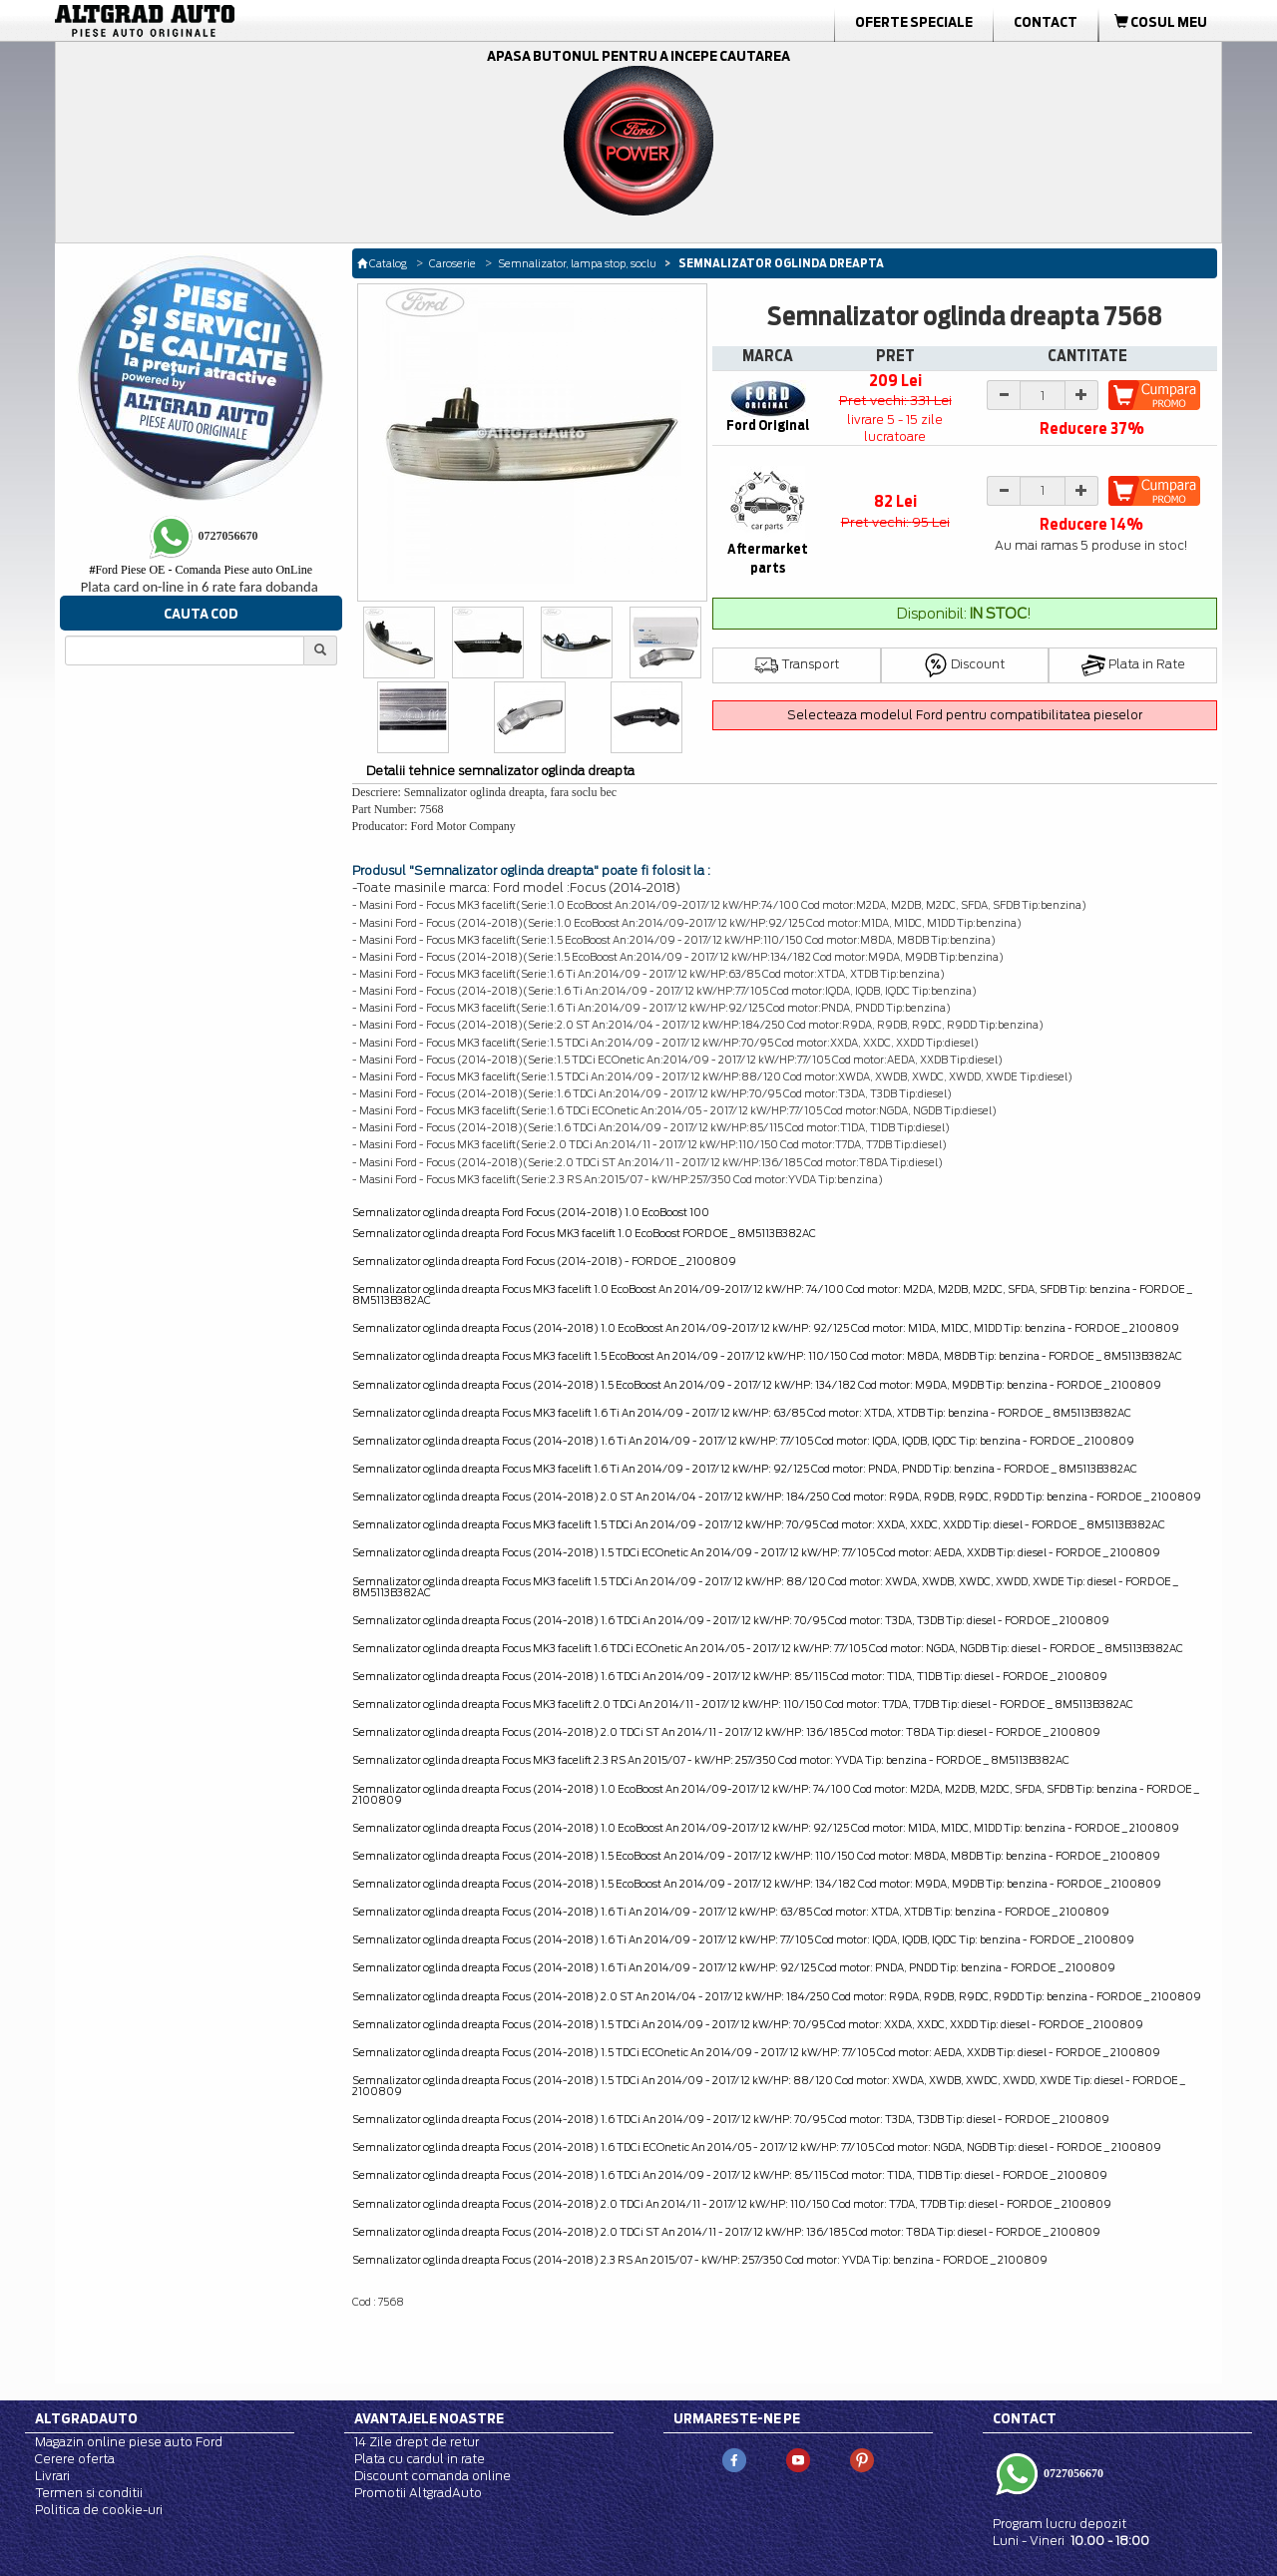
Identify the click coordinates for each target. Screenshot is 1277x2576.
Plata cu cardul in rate (419, 2458)
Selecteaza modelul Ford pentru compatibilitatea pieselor (964, 714)
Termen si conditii (89, 2492)
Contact (1045, 22)
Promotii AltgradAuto (418, 2492)
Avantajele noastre (429, 2418)
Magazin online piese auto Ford (128, 2441)
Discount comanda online (432, 2475)
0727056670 (1072, 2473)
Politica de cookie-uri (99, 2509)
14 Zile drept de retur (416, 2441)
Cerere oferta (75, 2458)
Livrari (52, 2475)
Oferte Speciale (914, 22)
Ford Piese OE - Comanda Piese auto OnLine (200, 570)
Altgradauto (86, 2418)
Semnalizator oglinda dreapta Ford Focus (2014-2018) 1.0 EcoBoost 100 (530, 1212)
